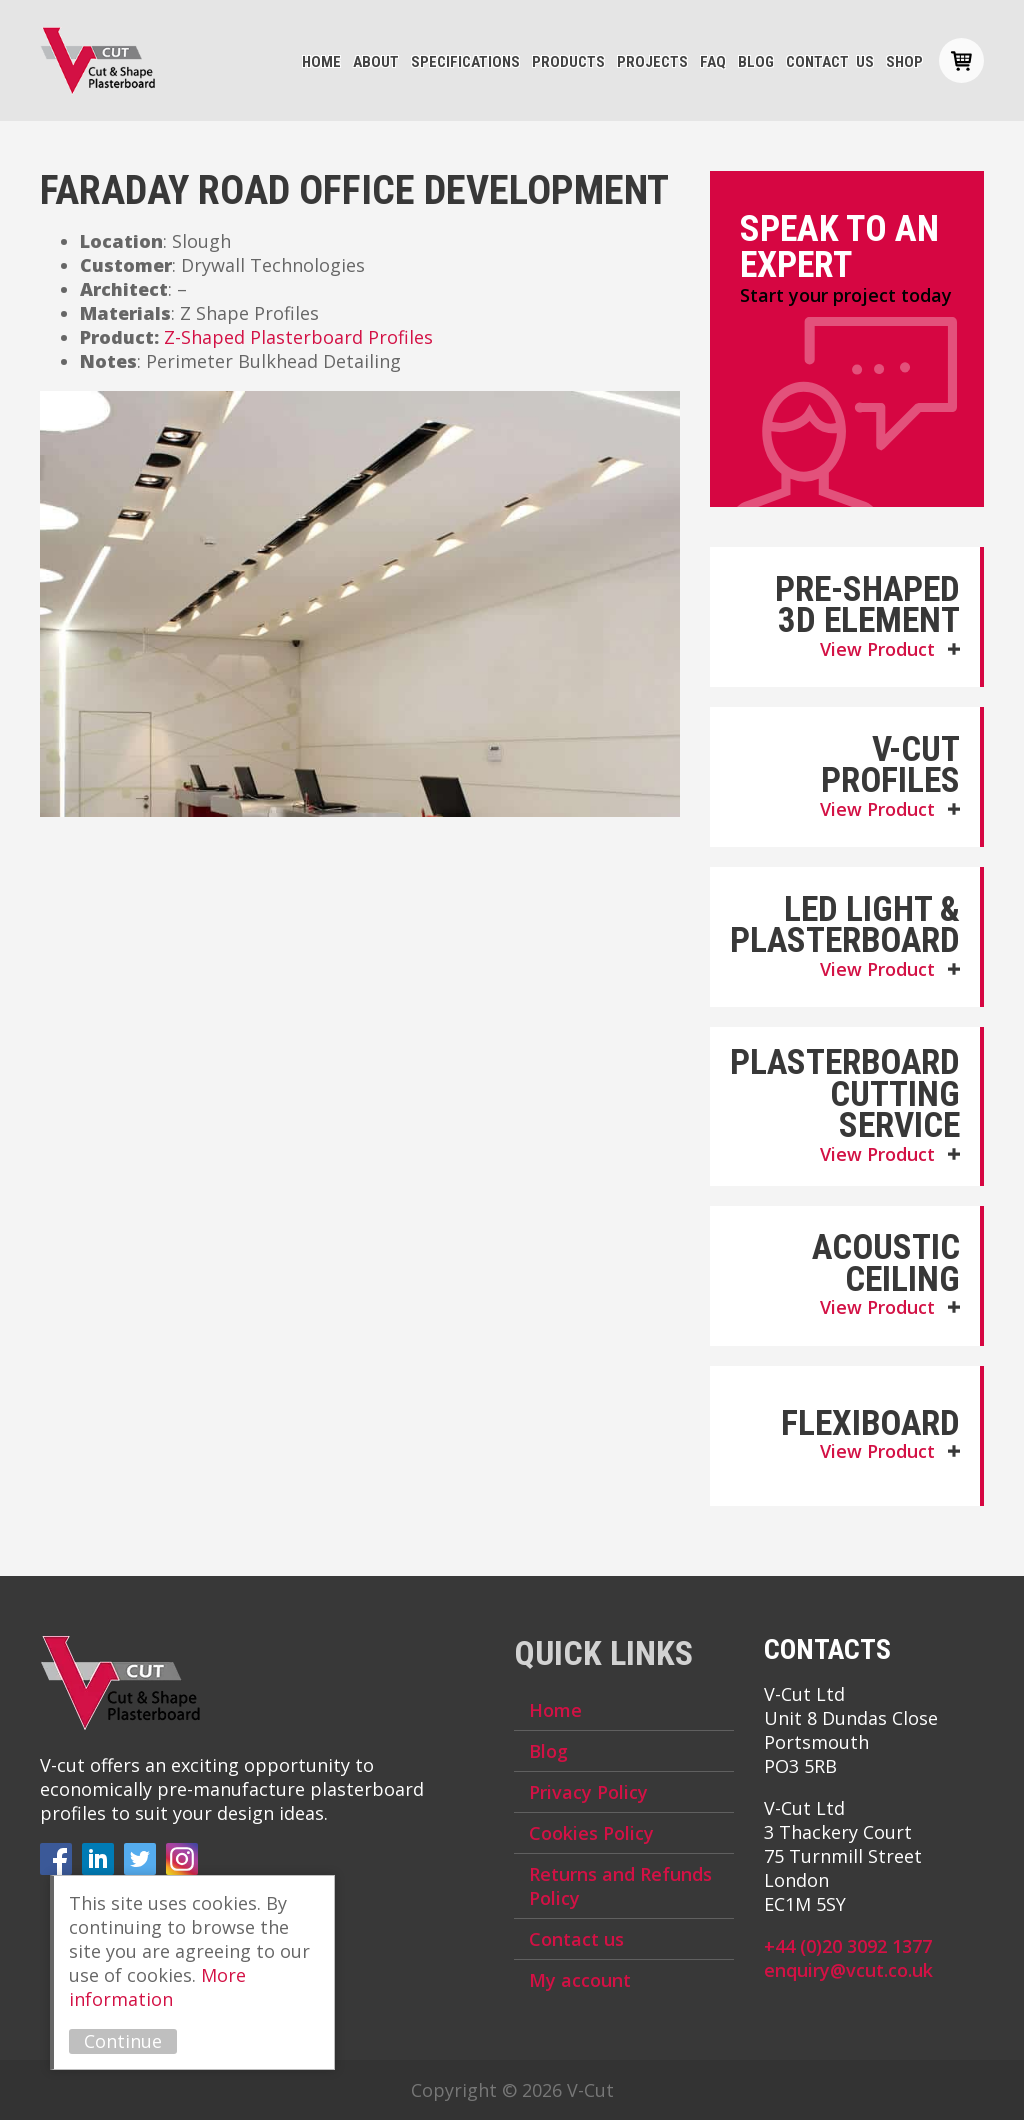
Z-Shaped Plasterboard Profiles (298, 337)
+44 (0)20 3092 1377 (848, 1946)
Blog (756, 62)
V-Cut (97, 61)
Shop (904, 62)
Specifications (465, 62)
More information (157, 1987)
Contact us (830, 62)
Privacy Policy (588, 1792)
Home (321, 62)
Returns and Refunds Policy (620, 1886)
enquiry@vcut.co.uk (848, 1970)
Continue (123, 2041)
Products (568, 62)
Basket (961, 60)
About (376, 62)
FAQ (713, 62)
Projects (652, 62)
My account (580, 1980)
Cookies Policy (591, 1833)
